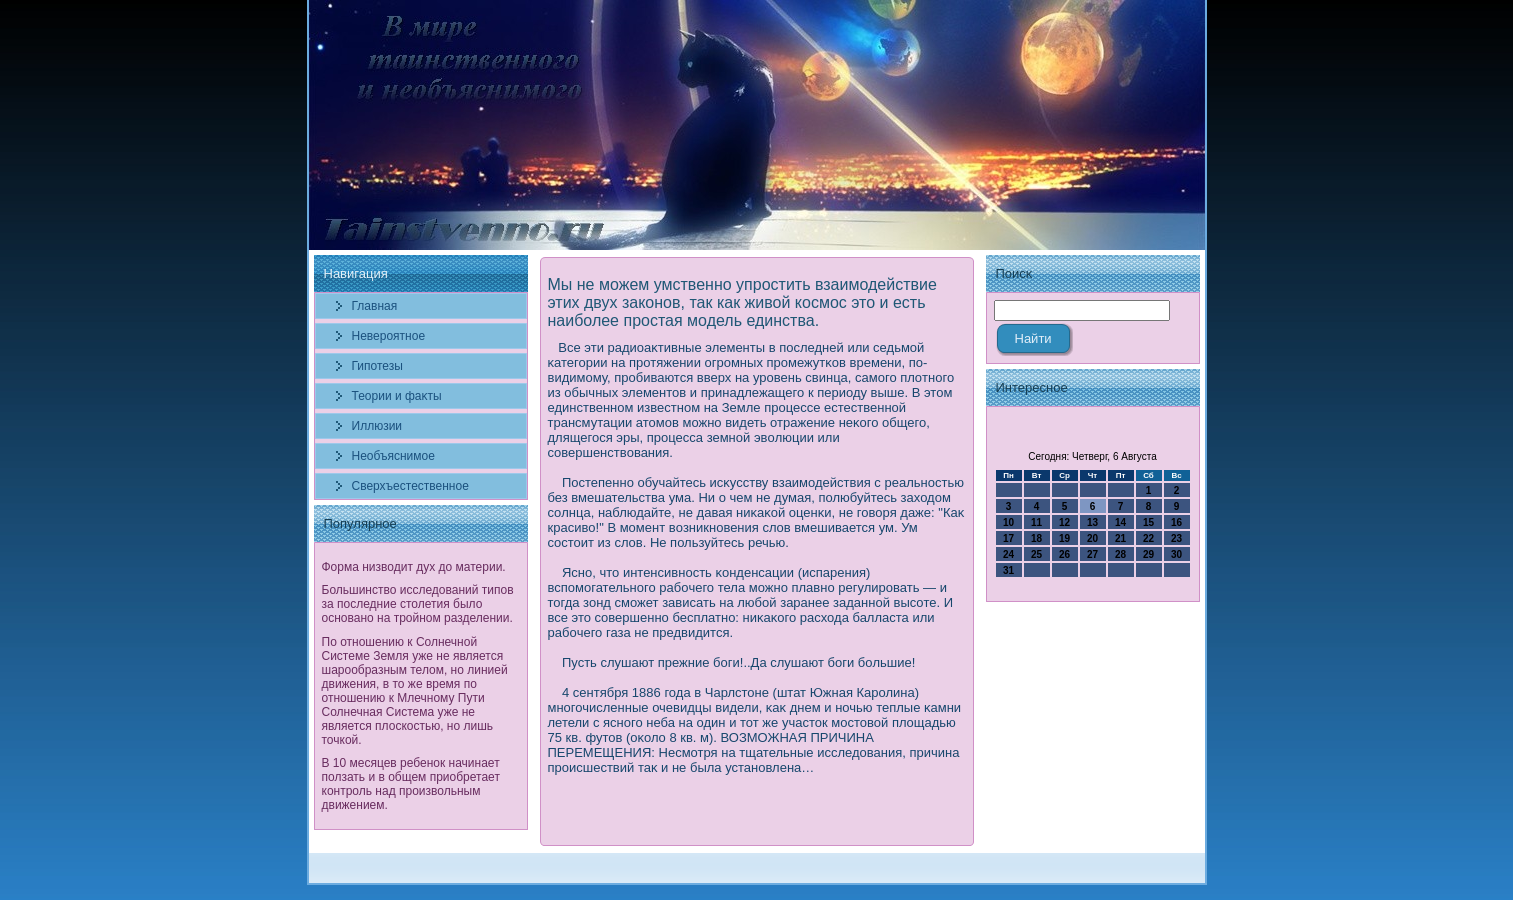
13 (1092, 522)
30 (1176, 554)
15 (1148, 522)
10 (1008, 522)
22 (1148, 538)
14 (1120, 522)
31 (1008, 570)
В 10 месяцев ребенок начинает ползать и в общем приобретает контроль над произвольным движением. (411, 784)
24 (1008, 554)
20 (1092, 538)
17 (1008, 538)
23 (1176, 538)
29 (1148, 554)
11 (1036, 522)
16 (1176, 522)
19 (1064, 538)
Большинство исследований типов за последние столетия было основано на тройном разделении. (418, 604)
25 (1036, 554)
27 (1092, 554)
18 (1036, 538)
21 (1120, 538)
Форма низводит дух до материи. (414, 567)
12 (1064, 522)
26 (1064, 554)
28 (1120, 554)
